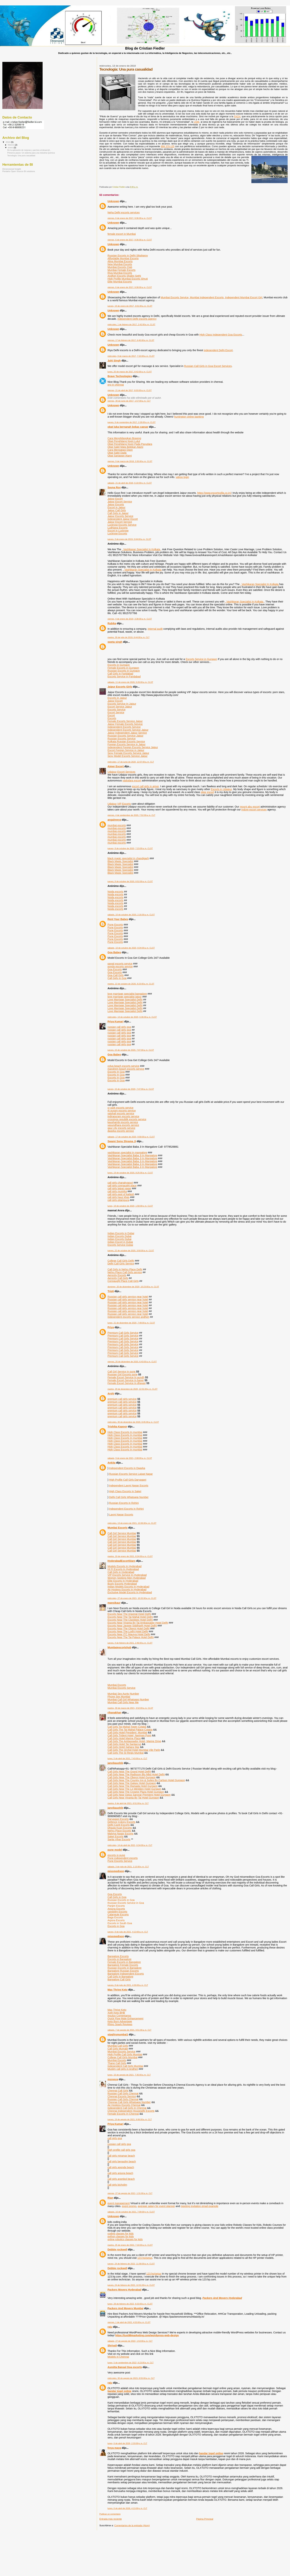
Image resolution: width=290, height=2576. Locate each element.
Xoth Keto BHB (116, 2012)
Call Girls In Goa (117, 978)
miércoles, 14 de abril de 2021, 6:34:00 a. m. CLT (129, 1845)
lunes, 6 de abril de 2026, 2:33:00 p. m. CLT (127, 2443)
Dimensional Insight (11, 169)
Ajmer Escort (115, 766)
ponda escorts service (120, 966)
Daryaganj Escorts (118, 1819)
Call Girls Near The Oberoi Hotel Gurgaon (131, 1777)
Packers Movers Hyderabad (124, 2289)
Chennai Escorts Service (121, 2096)
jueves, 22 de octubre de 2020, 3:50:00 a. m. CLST (130, 1250)
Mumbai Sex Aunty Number (123, 1693)
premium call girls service (121, 1399)
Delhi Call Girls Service (120, 1263)
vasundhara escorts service (123, 1125)
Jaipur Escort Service (119, 501)
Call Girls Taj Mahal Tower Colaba (126, 1726)
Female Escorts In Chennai (123, 2113)
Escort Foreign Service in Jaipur (125, 750)
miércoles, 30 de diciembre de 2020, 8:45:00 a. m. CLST (133, 1422)
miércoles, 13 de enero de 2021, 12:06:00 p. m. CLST (131, 1523)
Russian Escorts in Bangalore (124, 1967)
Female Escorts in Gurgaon (123, 667)
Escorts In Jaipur (117, 697)
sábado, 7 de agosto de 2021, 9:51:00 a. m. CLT (129, 2030)
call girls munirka (117, 1191)
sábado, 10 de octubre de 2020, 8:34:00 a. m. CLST (131, 948)
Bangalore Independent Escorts (125, 1973)
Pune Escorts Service (119, 1861)
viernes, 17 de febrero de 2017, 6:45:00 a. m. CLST (130, 340)
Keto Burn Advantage (119, 2021)
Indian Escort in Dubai (120, 1242)
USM (196, 121)
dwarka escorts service (120, 1130)
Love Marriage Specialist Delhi (124, 999)
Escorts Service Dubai (120, 1244)
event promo (129, 2206)
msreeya (112, 2079)
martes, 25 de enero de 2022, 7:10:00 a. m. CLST (130, 2245)
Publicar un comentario (110, 2514)
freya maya (114, 2447)
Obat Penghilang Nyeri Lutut (123, 441)
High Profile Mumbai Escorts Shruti (127, 278)
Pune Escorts (115, 924)
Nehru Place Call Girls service (124, 1272)
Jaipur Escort (115, 498)
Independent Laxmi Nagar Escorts (128, 1485)
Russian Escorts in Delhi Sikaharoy (127, 255)
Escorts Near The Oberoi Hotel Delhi (128, 1628)
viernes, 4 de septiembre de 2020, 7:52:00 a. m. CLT (131, 815)
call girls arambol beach (121, 2178)
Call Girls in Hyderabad (120, 1572)
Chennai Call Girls (117, 2090)
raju (109, 2326)
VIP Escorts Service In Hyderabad (127, 1575)
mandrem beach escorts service (125, 1068)
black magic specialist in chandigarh (128, 858)
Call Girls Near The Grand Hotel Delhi (129, 1771)
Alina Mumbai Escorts (119, 261)
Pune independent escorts (122, 1858)
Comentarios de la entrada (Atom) (132, 2525)
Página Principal (204, 2519)
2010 (8, 142)
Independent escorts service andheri (128, 1316)
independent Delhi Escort (218, 350)
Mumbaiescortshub (119, 1647)
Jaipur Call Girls (116, 510)
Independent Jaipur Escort (122, 519)
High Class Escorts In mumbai (124, 1432)
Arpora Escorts (116, 1920)
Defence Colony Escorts (121, 1822)
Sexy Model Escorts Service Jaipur (127, 756)
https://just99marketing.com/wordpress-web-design (147, 2335)
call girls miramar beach (121, 2155)
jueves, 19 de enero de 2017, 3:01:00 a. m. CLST (129, 306)
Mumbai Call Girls (117, 2045)
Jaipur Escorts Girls (119, 686)
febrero (11, 145)
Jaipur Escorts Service (120, 516)
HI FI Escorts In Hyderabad (123, 1569)
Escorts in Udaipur (221, 789)
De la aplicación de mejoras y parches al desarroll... (29, 150)
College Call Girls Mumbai (122, 2057)
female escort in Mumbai (121, 233)
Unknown (113, 201)
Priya (110, 1327)
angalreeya (114, 819)
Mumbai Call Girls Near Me (123, 1702)
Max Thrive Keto (117, 1989)
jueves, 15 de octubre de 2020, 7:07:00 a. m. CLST (130, 1050)
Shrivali (112, 2345)
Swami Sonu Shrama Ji (121, 1141)
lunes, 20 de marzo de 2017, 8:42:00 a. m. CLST (129, 372)
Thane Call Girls (116, 2063)
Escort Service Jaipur (119, 706)
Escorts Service (116, 709)
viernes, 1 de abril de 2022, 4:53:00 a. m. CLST (128, 2322)
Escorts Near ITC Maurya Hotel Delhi (128, 1634)
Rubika (111, 623)
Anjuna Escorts (116, 1908)
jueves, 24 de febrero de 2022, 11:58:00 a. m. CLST (131, 2264)
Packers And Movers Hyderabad (222, 2298)
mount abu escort (250, 806)
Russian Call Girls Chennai (122, 2093)
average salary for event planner (156, 2206)
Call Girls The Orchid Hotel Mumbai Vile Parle (133, 1749)
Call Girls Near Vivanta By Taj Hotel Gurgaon (133, 1797)
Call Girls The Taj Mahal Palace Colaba (129, 1729)
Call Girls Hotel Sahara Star (123, 1747)
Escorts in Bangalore (119, 1959)
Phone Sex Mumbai (118, 1696)
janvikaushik (115, 1763)
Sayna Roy (114, 487)
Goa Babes (114, 952)
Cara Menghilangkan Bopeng (124, 438)
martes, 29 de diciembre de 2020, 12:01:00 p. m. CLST (132, 1389)
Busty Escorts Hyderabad (122, 1583)
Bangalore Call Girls (118, 1979)
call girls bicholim (117, 2184)
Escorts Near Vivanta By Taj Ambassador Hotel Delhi (137, 1622)
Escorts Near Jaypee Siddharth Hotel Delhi (132, 1625)
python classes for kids (120, 2236)
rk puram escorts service (121, 1110)
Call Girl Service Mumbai (121, 1533)
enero (11, 147)
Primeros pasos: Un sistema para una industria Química (31, 153)
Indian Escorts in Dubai (120, 1233)
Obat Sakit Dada (117, 452)
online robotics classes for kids (125, 2239)
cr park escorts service (120, 1107)
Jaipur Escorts (115, 504)
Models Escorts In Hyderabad (124, 1566)
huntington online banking (189, 416)
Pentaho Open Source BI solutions (18, 171)
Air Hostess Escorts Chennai (123, 2105)
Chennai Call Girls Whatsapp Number (129, 2102)
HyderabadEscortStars (121, 1560)
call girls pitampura (118, 1200)
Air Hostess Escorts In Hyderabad (126, 1589)
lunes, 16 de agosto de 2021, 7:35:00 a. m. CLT (129, 2075)
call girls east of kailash (120, 1194)
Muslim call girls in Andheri (122, 2069)
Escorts (111, 718)
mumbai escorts (116, 825)
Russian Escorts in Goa (120, 1900)
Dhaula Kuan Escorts (119, 1827)
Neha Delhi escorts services (123, 212)
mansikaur (114, 1602)
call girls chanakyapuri (120, 1182)
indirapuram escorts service (123, 1116)
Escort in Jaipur (116, 507)
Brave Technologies (119, 376)
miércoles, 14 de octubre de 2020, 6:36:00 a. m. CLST (132, 1017)
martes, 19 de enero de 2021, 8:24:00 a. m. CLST (130, 1556)
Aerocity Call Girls (117, 1278)
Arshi (110, 1393)
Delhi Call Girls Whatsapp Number (129, 1497)
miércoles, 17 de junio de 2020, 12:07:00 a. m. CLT (130, 762)
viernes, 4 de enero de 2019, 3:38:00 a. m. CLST (129, 619)
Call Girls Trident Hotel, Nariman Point (129, 1735)
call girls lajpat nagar (119, 1188)
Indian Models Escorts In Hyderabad (128, 1586)
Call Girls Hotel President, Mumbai (127, 1732)
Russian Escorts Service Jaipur (125, 735)
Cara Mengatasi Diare (120, 449)
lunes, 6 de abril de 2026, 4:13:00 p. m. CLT (127, 2508)
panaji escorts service (119, 963)
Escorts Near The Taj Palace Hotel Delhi (130, 1637)
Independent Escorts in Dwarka (127, 1468)
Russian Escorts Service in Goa (125, 1902)
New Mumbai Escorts (119, 264)
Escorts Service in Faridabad (124, 676)
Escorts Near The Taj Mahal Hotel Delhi (130, 1616)
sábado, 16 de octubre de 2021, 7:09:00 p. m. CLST (131, 2212)
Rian (110, 2197)
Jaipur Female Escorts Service (125, 724)
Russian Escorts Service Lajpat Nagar (131, 1473)
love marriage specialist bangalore (127, 993)
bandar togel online (119, 2391)
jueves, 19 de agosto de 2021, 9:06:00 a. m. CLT (129, 2119)
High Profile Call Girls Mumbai (124, 2054)
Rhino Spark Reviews (119, 2024)
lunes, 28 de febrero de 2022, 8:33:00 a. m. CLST (130, 2304)
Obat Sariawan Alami (119, 455)
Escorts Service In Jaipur (121, 703)
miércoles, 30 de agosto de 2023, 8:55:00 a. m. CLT (131, 2378)
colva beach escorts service (123, 1066)
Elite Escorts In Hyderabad (122, 1580)
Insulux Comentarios (119, 2015)
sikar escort (207, 792)
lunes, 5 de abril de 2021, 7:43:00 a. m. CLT (127, 1758)
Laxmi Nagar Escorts (121, 1514)
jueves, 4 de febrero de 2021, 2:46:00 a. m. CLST (129, 1643)
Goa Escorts (114, 969)
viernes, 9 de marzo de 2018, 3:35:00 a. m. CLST (129, 461)
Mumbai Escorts (117, 1527)
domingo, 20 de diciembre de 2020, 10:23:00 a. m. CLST (133, 1287)
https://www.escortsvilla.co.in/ (214, 492)
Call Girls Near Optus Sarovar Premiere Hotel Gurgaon (139, 1794)
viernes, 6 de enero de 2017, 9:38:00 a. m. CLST (129, 287)
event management (118, 2203)
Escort (111, 715)
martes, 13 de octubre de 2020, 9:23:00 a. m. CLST (130, 984)
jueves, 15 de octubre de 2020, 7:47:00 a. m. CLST (130, 1089)
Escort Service (115, 712)
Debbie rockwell (117, 2249)
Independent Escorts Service (124, 727)
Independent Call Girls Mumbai (125, 2066)
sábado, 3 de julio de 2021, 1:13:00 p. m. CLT (128, 1867)
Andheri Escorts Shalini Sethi (124, 275)
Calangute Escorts (118, 1914)
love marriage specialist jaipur (124, 996)
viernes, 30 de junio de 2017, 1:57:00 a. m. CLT (129, 401)
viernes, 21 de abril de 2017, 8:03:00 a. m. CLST (129, 390)
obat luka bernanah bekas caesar (127, 426)
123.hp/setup (144, 2257)
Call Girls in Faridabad (120, 673)
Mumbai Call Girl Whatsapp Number (128, 1699)
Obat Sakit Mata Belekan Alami (125, 447)
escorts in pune (116, 1855)
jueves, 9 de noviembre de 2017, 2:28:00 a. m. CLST (131, 422)
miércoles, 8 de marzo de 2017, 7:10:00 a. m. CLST (130, 356)
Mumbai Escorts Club (119, 267)
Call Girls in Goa (116, 1897)
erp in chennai (115, 384)
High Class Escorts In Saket (125, 1491)
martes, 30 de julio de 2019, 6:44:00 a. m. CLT (128, 637)
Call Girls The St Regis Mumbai (125, 1752)
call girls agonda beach (120, 2167)
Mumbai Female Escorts (121, 270)
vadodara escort (132, 780)
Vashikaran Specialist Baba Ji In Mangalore (132, 1155)
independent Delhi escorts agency (136, 318)
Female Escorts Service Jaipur (125, 721)
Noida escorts (115, 891)
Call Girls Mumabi (117, 2048)
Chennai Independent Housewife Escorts (130, 2110)
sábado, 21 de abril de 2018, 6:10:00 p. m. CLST (129, 483)
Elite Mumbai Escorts (119, 281)
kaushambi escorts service (122, 1122)
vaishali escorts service (120, 1113)
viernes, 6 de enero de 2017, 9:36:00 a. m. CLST (129, 218)
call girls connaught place (122, 1185)
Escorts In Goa (116, 1071)
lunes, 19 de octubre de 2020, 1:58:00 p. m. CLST (130, 1206)
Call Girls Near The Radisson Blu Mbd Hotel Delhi (136, 1774)
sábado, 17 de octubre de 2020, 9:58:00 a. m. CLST (131, 1137)
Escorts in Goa (116, 1926)
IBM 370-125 (167, 146)
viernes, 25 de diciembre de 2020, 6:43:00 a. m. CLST (132, 1361)
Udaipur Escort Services (121, 771)
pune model (114, 1849)
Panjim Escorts (116, 1905)
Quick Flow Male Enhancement (125, 2018)
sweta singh (114, 641)
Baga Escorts (115, 1917)
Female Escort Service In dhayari (126, 1383)
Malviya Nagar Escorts (120, 1833)
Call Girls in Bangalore (120, 1976)
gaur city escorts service (121, 1128)
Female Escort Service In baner (125, 1380)
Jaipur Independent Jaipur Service (127, 732)
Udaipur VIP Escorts (119, 803)
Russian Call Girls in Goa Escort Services (208, 366)
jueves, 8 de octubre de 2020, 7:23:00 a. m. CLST (130, 848)
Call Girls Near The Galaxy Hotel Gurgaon (131, 1783)
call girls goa (114, 2138)
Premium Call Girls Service (122, 1332)
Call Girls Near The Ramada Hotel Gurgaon (132, 1786)
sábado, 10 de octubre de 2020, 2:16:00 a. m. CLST (131, 915)
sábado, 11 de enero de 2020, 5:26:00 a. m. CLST (130, 682)
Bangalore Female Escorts (122, 1965)
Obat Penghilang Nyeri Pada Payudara (129, 444)
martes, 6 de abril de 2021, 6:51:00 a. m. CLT (128, 1803)
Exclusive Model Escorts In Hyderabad (129, 1592)
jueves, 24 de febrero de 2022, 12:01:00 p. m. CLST (131, 2285)
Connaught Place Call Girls (123, 1281)
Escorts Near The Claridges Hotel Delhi (130, 1619)
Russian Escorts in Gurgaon (123, 670)
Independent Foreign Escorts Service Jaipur (132, 747)
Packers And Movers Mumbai (125, 2308)
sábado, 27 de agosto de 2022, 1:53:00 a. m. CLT (129, 2341)
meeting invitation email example (199, 2206)
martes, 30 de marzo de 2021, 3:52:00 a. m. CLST (130, 1708)
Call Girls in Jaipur (118, 513)
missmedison (115, 1871)
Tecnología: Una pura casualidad (21, 155)
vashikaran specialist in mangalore (127, 1152)
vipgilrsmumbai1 (117, 2034)
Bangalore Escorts (118, 1956)
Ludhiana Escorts (117, 527)
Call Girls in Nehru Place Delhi (124, 1269)
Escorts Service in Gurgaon (201, 659)
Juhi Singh (114, 360)
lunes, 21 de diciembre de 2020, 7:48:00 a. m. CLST (131, 1323)
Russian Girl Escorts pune (122, 1374)
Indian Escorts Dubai (119, 1236)
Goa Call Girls (115, 975)
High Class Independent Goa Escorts (220, 334)
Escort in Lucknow (118, 530)
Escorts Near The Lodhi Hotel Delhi (127, 1631)
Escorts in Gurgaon (118, 664)
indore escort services (254, 809)
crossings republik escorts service (126, 1119)
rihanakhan (114, 1712)
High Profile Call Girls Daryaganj (127, 1479)
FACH (237, 116)
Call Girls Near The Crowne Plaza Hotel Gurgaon (135, 1791)
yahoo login (182, 477)
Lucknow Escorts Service (121, 524)
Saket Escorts (115, 1836)
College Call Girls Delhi (120, 1260)
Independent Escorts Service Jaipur (127, 729)
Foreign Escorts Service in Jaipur (126, 744)
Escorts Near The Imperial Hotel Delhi (129, 1614)
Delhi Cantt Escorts (118, 1824)
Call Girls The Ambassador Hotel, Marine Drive (134, 1741)
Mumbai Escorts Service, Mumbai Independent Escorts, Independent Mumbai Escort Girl (211, 297)
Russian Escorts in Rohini (124, 1503)
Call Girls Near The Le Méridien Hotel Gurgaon (134, 1789)
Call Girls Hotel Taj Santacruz (124, 1744)
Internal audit (155, 628)
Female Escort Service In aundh (125, 1377)
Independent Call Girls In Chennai (126, 2108)
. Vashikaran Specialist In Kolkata (141, 549)
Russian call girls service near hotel (127, 1296)
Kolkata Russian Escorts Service (126, 741)
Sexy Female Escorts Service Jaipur (128, 753)
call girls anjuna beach (120, 2173)
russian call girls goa (119, 1027)
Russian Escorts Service (121, 738)
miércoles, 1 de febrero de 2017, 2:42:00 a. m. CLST (131, 324)
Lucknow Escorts (117, 533)
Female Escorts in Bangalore (124, 1962)
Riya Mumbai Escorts (119, 272)
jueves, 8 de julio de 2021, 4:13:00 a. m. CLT (127, 1932)
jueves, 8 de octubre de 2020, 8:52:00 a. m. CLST (130, 881)
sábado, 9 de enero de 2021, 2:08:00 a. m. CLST (129, 1458)
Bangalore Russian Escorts (123, 1970)
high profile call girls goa (121, 2149)
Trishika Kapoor (117, 1426)
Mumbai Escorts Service (121, 1687)
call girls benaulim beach (121, 2161)
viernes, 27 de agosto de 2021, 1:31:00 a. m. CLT (129, 2193)
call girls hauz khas (118, 1197)
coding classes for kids (120, 2233)
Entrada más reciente (110, 2519)
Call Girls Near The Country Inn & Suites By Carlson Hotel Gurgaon (146, 1780)
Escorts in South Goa (119, 1923)
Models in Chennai (118, 2356)
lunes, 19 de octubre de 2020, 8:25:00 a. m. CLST (130, 1173)
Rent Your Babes (117, 919)
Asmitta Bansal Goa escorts (124, 2367)
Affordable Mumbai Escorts (122, 258)
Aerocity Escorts (116, 1275)
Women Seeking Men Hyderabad (126, 1577)
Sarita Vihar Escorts (118, 1839)
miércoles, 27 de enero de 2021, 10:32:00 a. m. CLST (131, 1598)
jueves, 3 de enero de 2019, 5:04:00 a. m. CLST (129, 539)
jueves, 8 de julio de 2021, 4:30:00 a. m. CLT (127, 1985)
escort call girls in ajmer (145, 786)
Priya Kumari (115, 1021)
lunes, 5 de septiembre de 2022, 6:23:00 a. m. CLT (130, 2362)
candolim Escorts (117, 1911)
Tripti (110, 1291)
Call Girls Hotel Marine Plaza (124, 1738)
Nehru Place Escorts (119, 1830)
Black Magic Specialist (120, 861)
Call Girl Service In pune (121, 1371)
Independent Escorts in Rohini (126, 1508)
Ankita (111, 1462)
